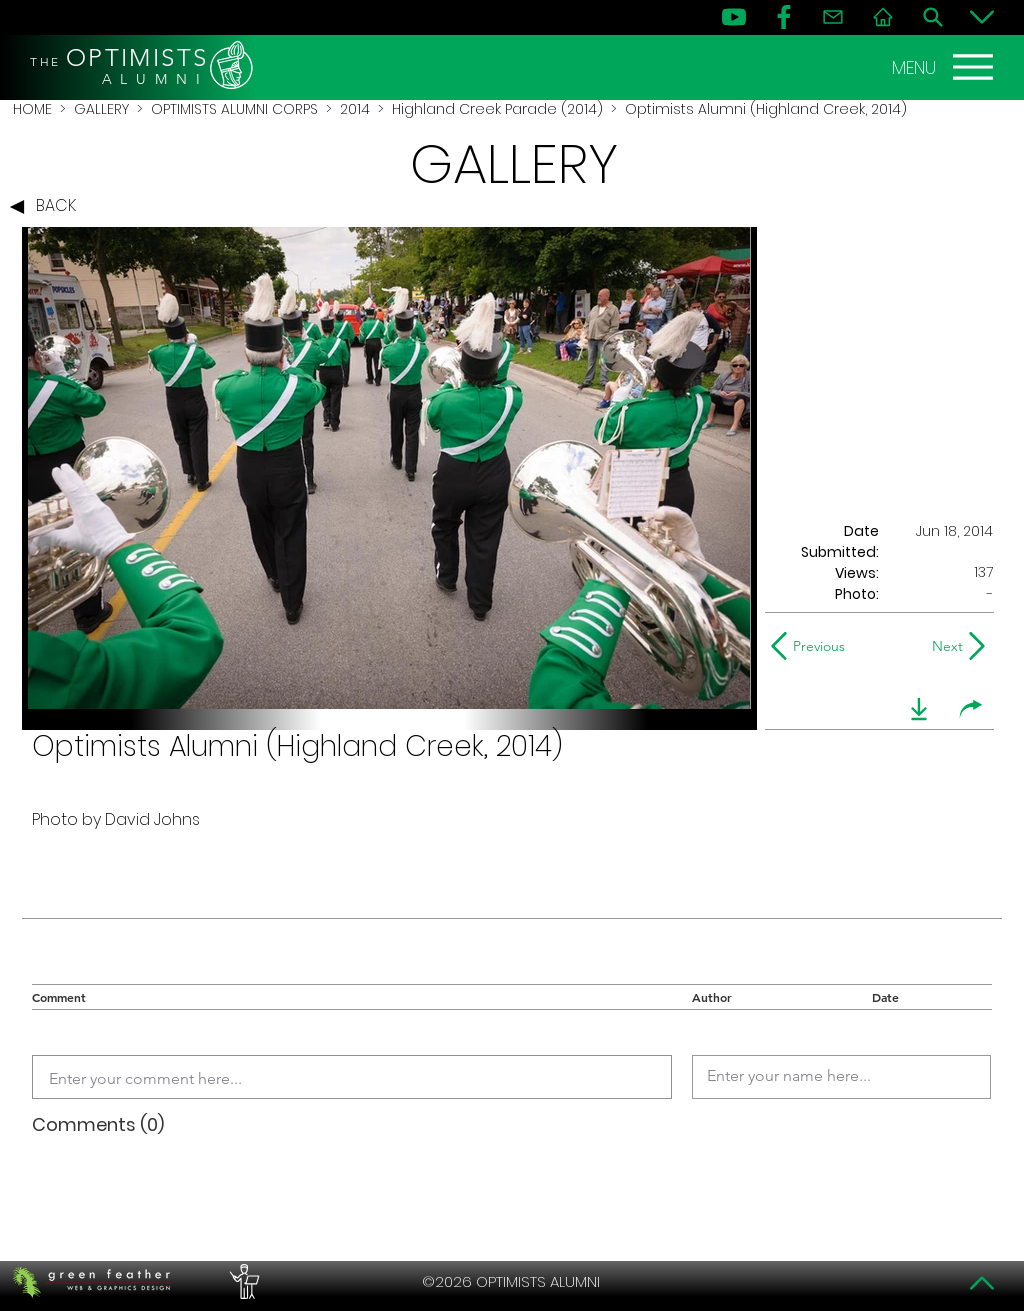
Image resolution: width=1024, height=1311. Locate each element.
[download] (919, 709)
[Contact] (833, 17)
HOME (32, 109)
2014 (355, 109)
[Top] (982, 1283)
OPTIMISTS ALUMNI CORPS (234, 109)
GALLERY (101, 109)
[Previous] (812, 646)
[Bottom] (982, 17)
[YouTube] (734, 17)
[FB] (784, 17)
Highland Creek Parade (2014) (497, 109)
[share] (971, 709)
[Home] (883, 17)
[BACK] (48, 207)
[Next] (943, 646)
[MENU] (945, 67)
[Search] (933, 17)
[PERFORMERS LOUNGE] (242, 1282)
